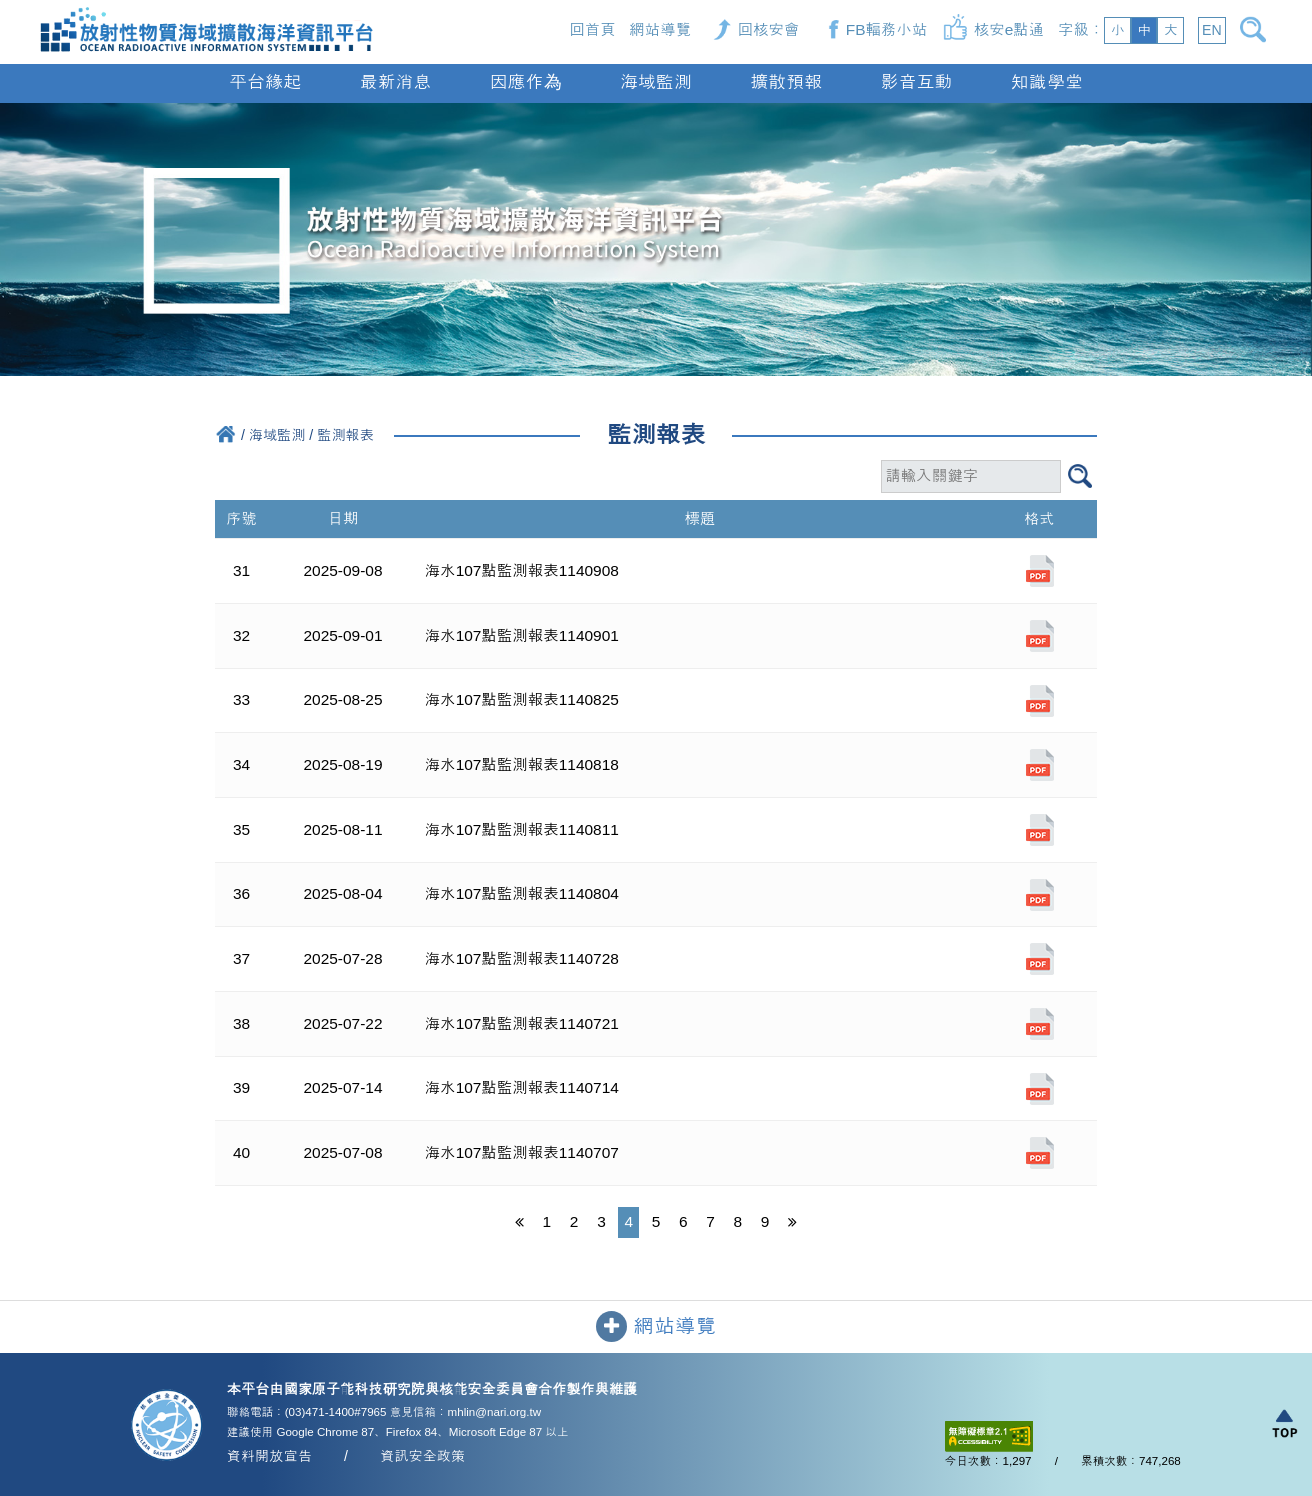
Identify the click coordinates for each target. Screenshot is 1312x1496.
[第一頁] (519, 1223)
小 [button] (1117, 30)
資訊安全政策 (422, 1456)
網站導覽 (660, 29)
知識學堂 (1047, 82)
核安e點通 (1009, 29)
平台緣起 (265, 82)
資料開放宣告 (269, 1456)
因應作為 (526, 82)
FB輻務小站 (887, 29)
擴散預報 (786, 82)
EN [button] (1212, 30)
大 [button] (1171, 30)
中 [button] (1144, 30)
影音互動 (917, 82)
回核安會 (769, 29)
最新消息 (395, 82)
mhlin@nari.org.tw (494, 1412)
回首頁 (592, 29)
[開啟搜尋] (1256, 29)
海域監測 (656, 82)
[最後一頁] (792, 1223)
